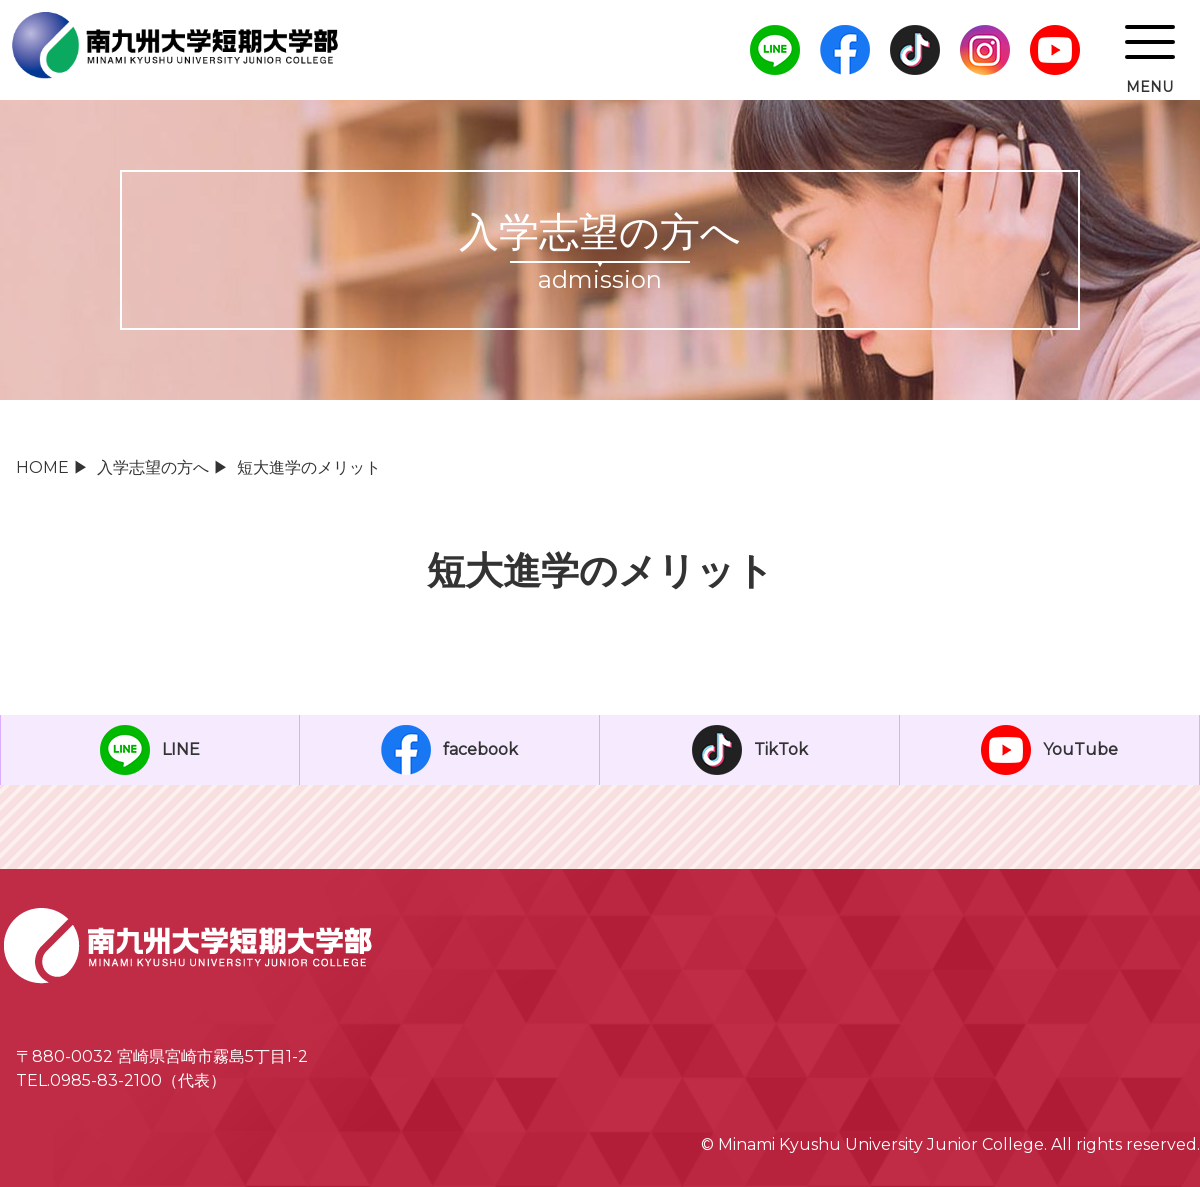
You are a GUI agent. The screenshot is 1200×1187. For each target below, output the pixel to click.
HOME (42, 467)
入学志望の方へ (153, 467)
